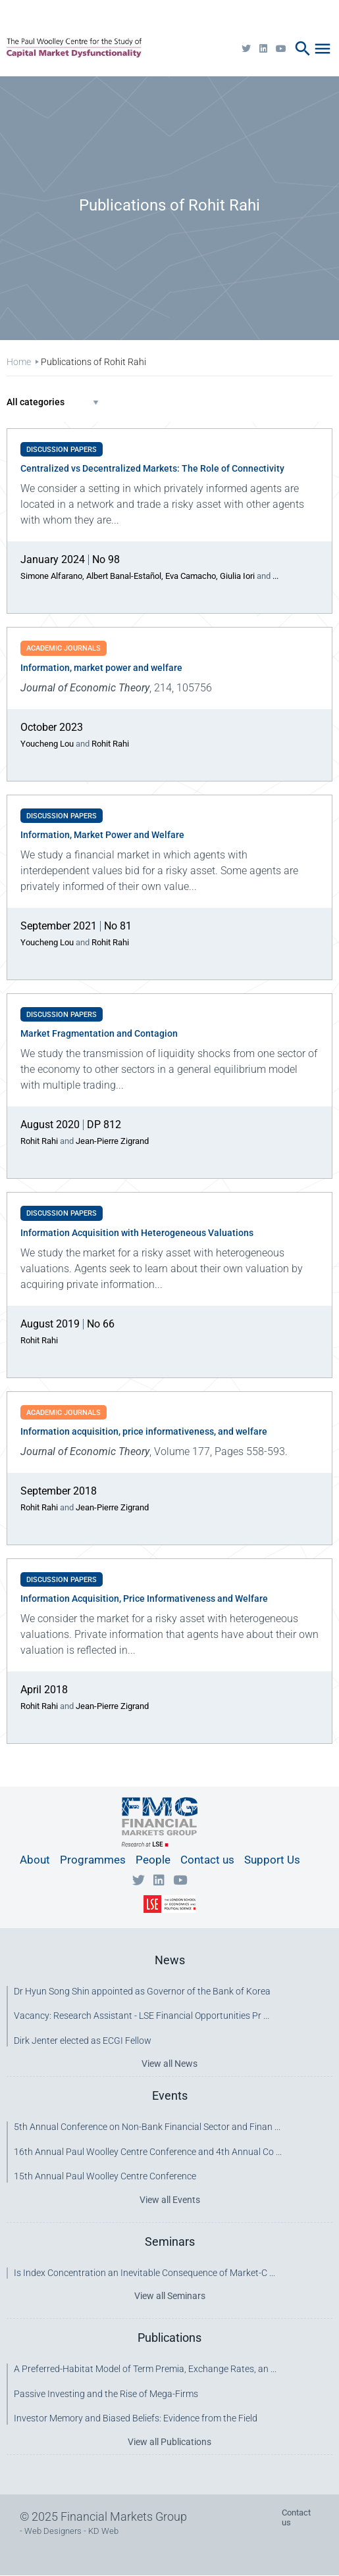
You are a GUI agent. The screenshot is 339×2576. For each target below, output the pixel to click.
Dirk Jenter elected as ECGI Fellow (82, 2040)
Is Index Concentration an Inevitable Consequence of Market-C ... (144, 2272)
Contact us (207, 1859)
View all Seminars (169, 2296)
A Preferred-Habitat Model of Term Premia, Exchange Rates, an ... (145, 2369)
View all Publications (169, 2442)
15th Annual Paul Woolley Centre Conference (105, 2176)
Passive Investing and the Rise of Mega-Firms (106, 2394)
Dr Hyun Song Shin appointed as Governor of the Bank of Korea (142, 1991)
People (153, 1859)
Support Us (272, 1859)
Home (19, 362)
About (35, 1859)
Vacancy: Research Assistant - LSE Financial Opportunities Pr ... (141, 2015)
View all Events (170, 2199)
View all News (169, 2063)
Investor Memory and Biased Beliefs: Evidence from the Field (135, 2418)
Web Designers (53, 2531)
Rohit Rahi (110, 744)
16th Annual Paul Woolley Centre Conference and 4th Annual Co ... (148, 2151)
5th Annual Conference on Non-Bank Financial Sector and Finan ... (147, 2126)
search (303, 49)
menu (322, 49)
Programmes (93, 1859)
